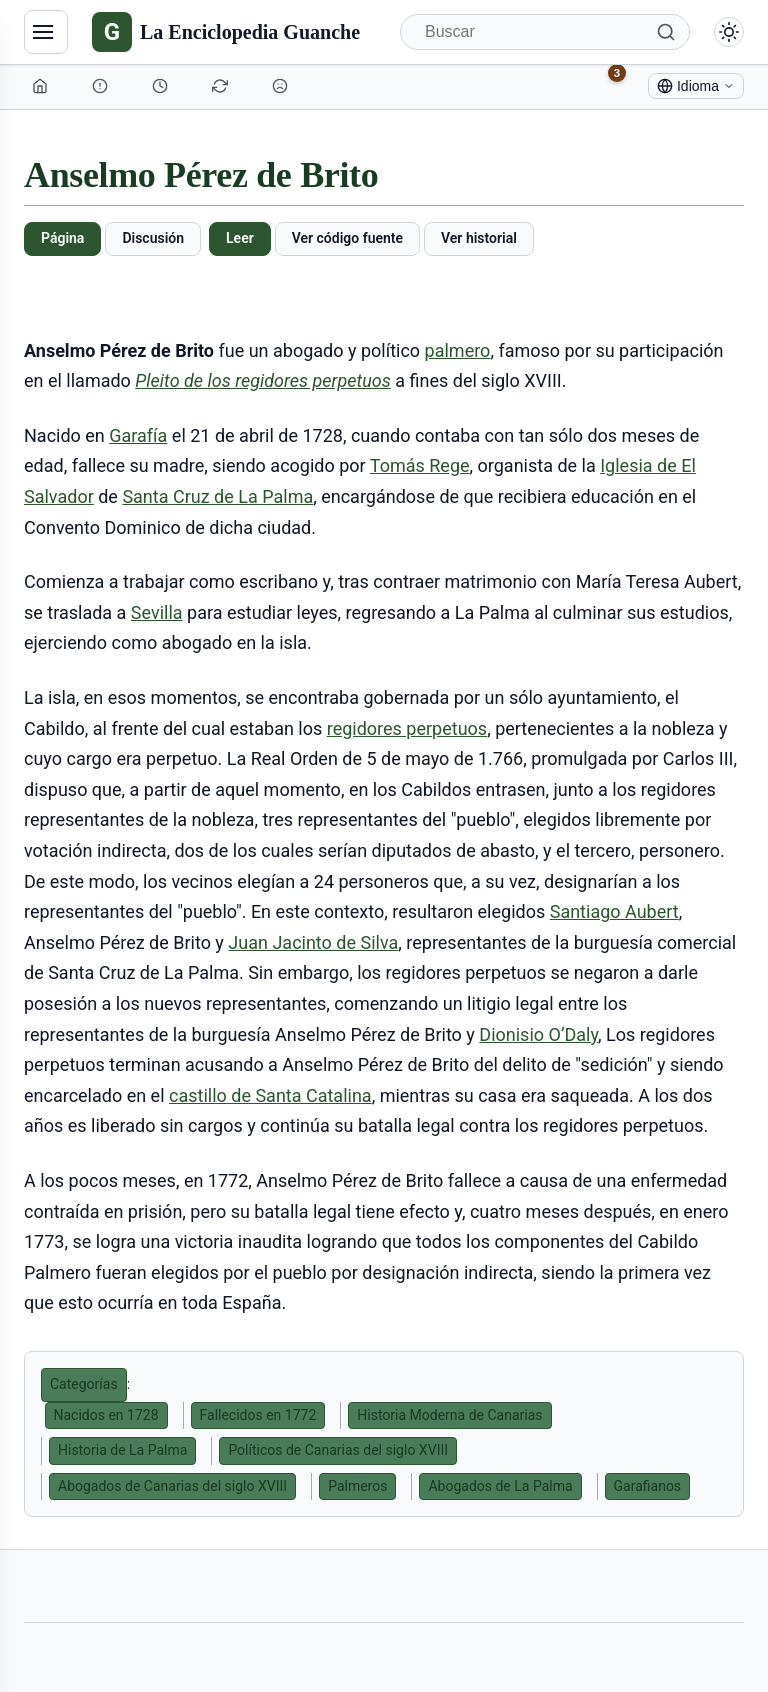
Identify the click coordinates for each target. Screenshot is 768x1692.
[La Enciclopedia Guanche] (226, 32)
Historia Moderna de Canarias (449, 1415)
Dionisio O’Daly (538, 1034)
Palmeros (357, 1486)
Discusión (153, 238)
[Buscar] (545, 32)
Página (62, 238)
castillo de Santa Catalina (270, 1095)
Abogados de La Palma (500, 1486)
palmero (458, 350)
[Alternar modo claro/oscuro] (729, 32)
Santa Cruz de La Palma (217, 496)
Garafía (138, 435)
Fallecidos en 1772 (258, 1415)
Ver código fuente (347, 238)
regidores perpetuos (407, 728)
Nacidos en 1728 (106, 1415)
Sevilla (157, 612)
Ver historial (479, 238)
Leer (240, 238)
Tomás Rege (420, 465)
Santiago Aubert (614, 911)
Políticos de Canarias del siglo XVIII (338, 1450)
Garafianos (648, 1486)
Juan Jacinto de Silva (313, 942)
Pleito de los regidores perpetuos (262, 380)
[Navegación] (46, 32)
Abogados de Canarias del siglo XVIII (172, 1486)
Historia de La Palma (122, 1450)
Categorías (84, 1384)
